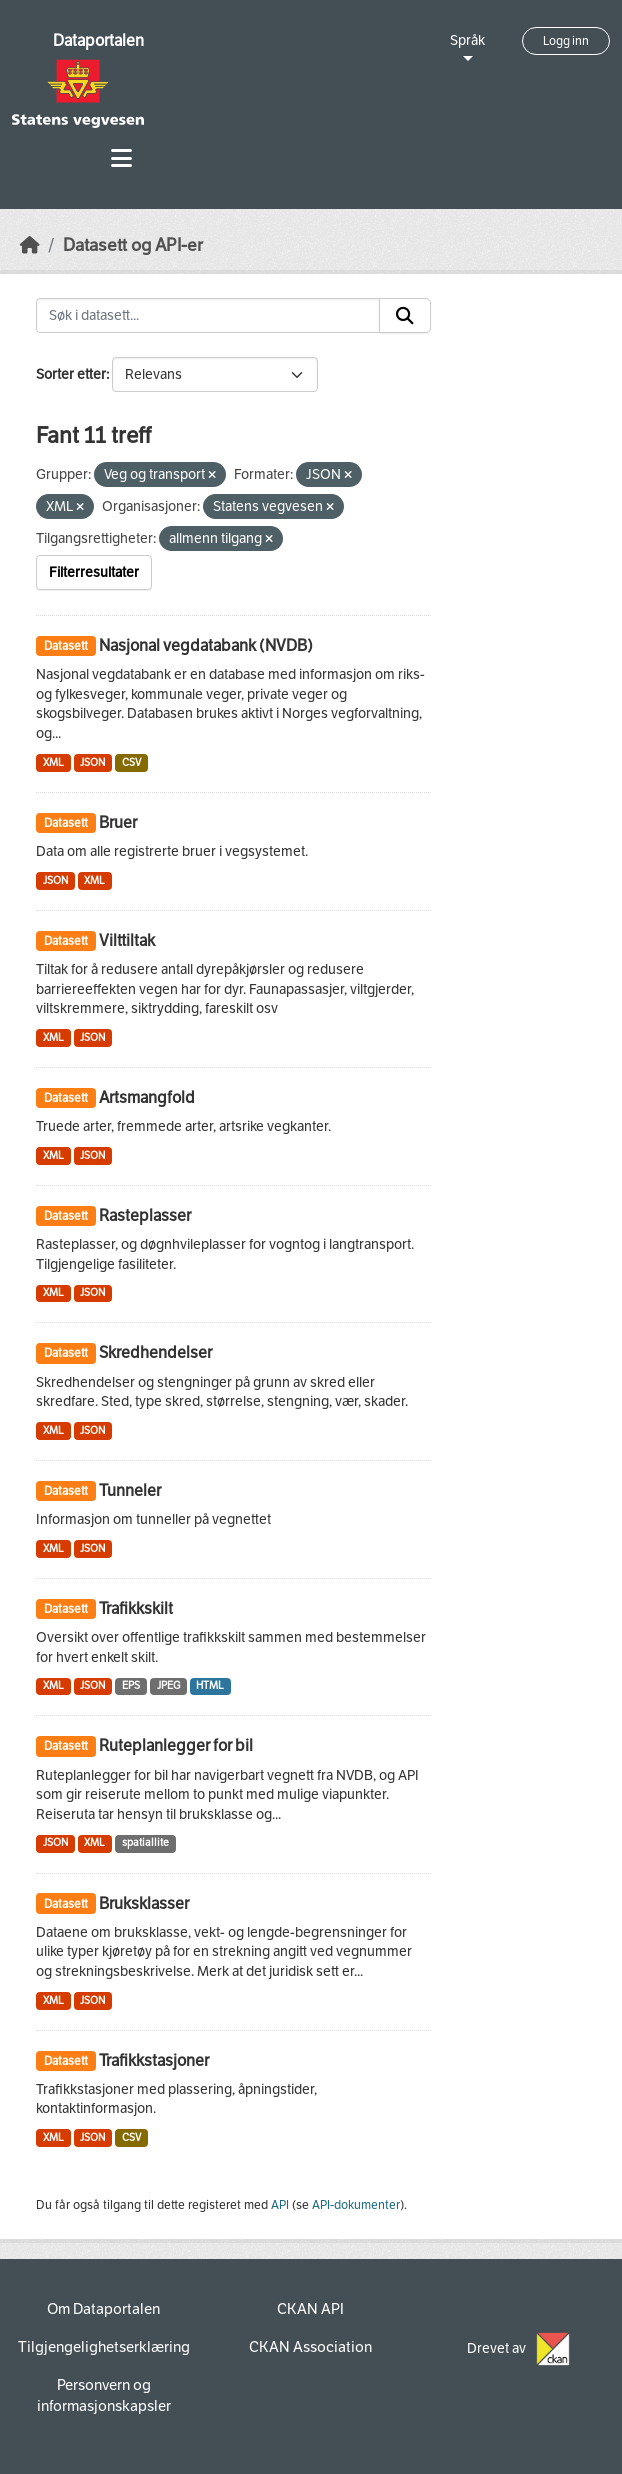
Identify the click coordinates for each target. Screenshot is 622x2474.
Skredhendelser (155, 1352)
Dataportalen (98, 40)
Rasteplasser (145, 1215)
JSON (92, 762)
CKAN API (310, 2309)
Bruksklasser (144, 1903)
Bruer (118, 822)
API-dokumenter (356, 2205)
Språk (467, 40)
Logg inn (566, 41)
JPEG (168, 1685)
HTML (210, 1685)
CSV (131, 762)
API (280, 2205)
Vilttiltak (127, 940)
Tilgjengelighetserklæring (104, 2347)
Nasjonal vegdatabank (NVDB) (206, 645)
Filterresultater (94, 572)
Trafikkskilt (136, 1608)
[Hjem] (30, 245)
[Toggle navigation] (121, 158)
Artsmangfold (147, 1097)
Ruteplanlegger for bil (176, 1745)
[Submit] (405, 316)
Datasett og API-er (133, 245)
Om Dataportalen (103, 2309)
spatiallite (145, 1842)
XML (53, 762)
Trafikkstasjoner (154, 2060)
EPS (131, 1685)
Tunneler (130, 1490)
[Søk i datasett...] (208, 316)
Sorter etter (71, 374)
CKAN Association (310, 2347)
